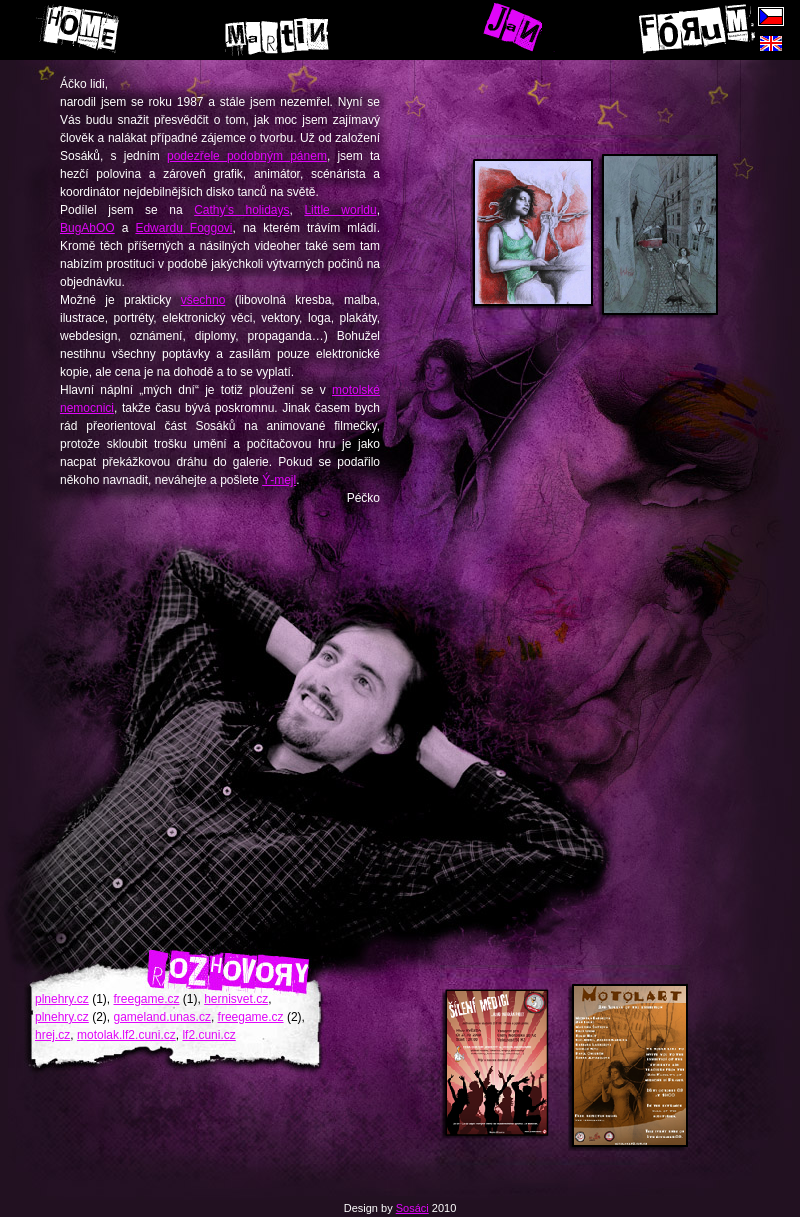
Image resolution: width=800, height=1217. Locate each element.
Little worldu (340, 210)
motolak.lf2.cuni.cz (126, 1035)
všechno (203, 300)
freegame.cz (146, 999)
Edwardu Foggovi (183, 228)
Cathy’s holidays (241, 210)
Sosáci (412, 1208)
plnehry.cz (62, 999)
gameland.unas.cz (161, 1017)
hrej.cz (52, 1035)
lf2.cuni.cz (208, 1035)
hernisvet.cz (236, 999)
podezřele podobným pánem (247, 156)
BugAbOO (87, 228)
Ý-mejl (279, 480)
